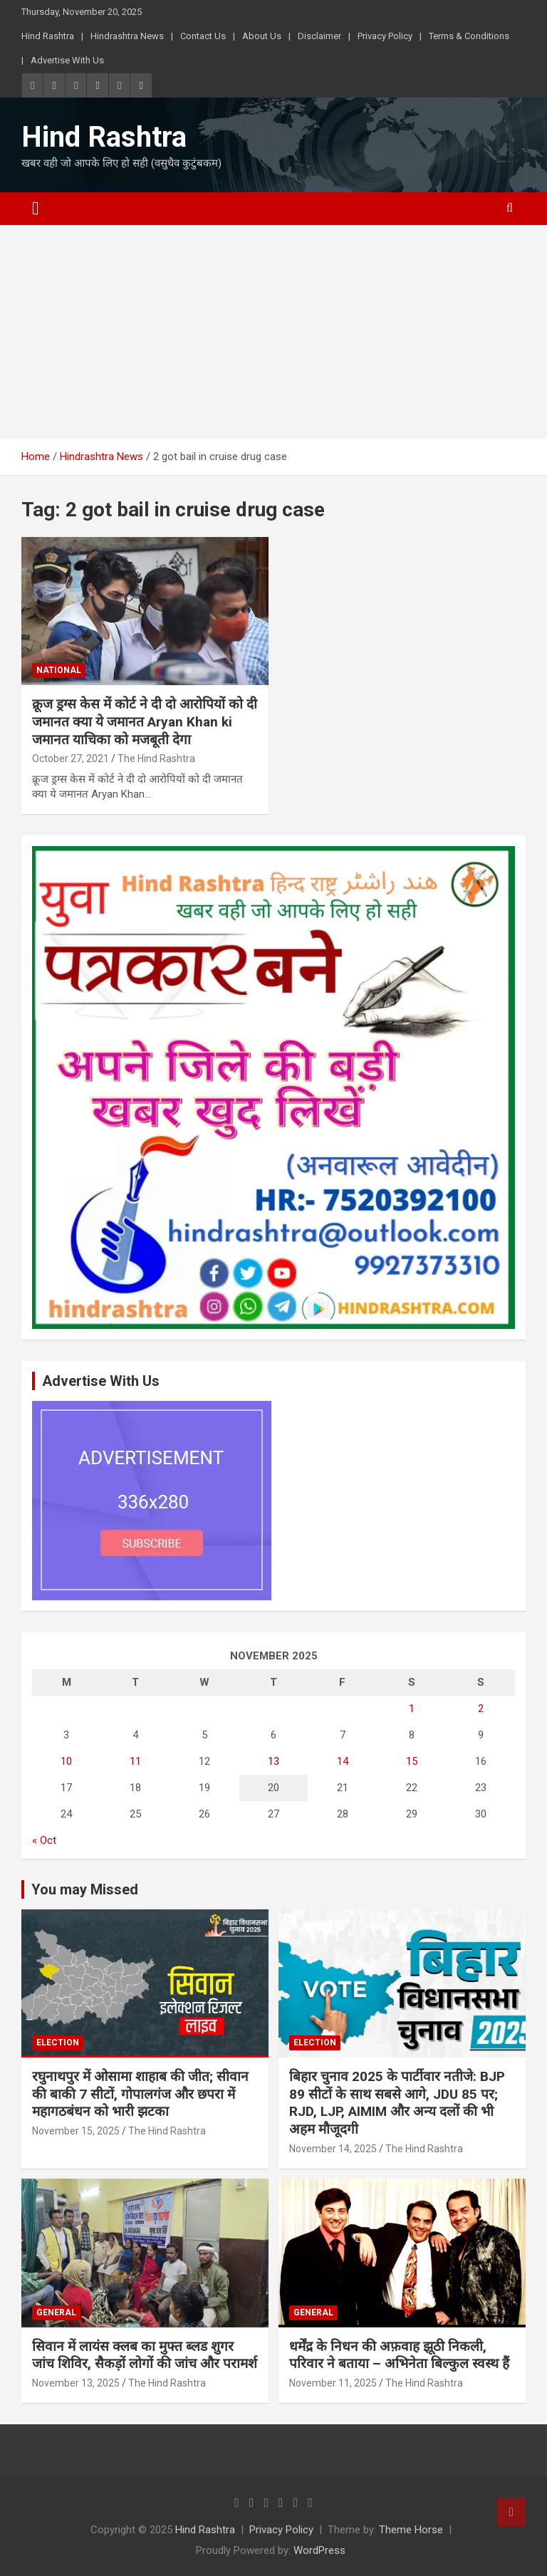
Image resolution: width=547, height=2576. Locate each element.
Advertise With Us (67, 60)
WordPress (319, 2550)
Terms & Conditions (469, 36)
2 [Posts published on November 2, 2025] (481, 1708)
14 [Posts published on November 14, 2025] (342, 1761)
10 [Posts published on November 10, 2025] (66, 1761)
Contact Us (203, 36)
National (58, 670)
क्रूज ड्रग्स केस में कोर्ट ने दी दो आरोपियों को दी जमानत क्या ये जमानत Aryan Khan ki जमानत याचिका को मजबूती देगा (144, 721)
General (56, 2312)
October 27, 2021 (70, 758)
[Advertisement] (273, 332)
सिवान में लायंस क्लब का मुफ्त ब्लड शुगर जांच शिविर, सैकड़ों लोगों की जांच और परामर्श (144, 2355)
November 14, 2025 (333, 2148)
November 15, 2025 (76, 2131)
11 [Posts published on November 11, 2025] (135, 1761)
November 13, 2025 (76, 2383)
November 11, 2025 (333, 2383)
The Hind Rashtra (156, 758)
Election (57, 2043)
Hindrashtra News (127, 36)
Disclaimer (319, 36)
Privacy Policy (385, 36)
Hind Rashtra (47, 36)
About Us (261, 36)
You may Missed (84, 1889)
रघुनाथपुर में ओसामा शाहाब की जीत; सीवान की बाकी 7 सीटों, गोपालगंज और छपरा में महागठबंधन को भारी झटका (140, 2093)
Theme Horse (411, 2529)
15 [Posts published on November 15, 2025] (411, 1761)
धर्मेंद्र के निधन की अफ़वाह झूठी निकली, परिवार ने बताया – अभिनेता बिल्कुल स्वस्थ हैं (399, 2355)
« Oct (44, 1840)
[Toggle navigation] (35, 208)
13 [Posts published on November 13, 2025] (273, 1761)
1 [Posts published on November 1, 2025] (412, 1708)
